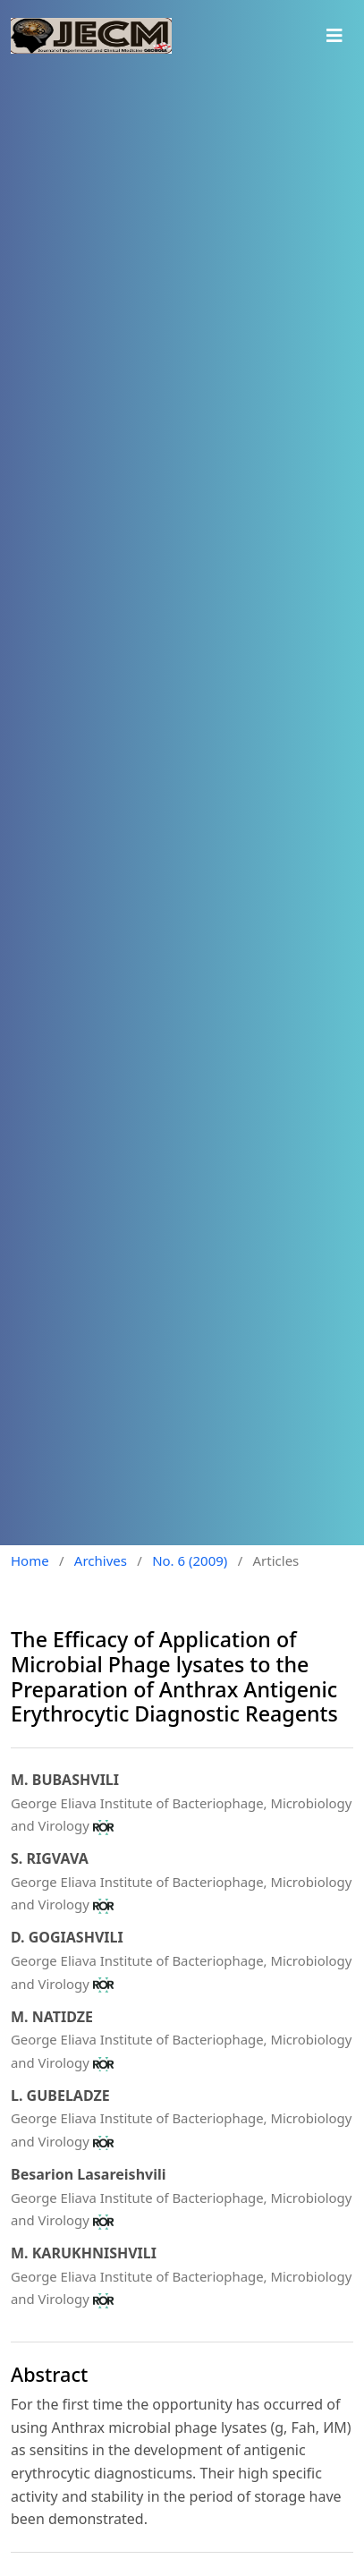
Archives (100, 1560)
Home (30, 1560)
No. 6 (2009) (189, 1560)
